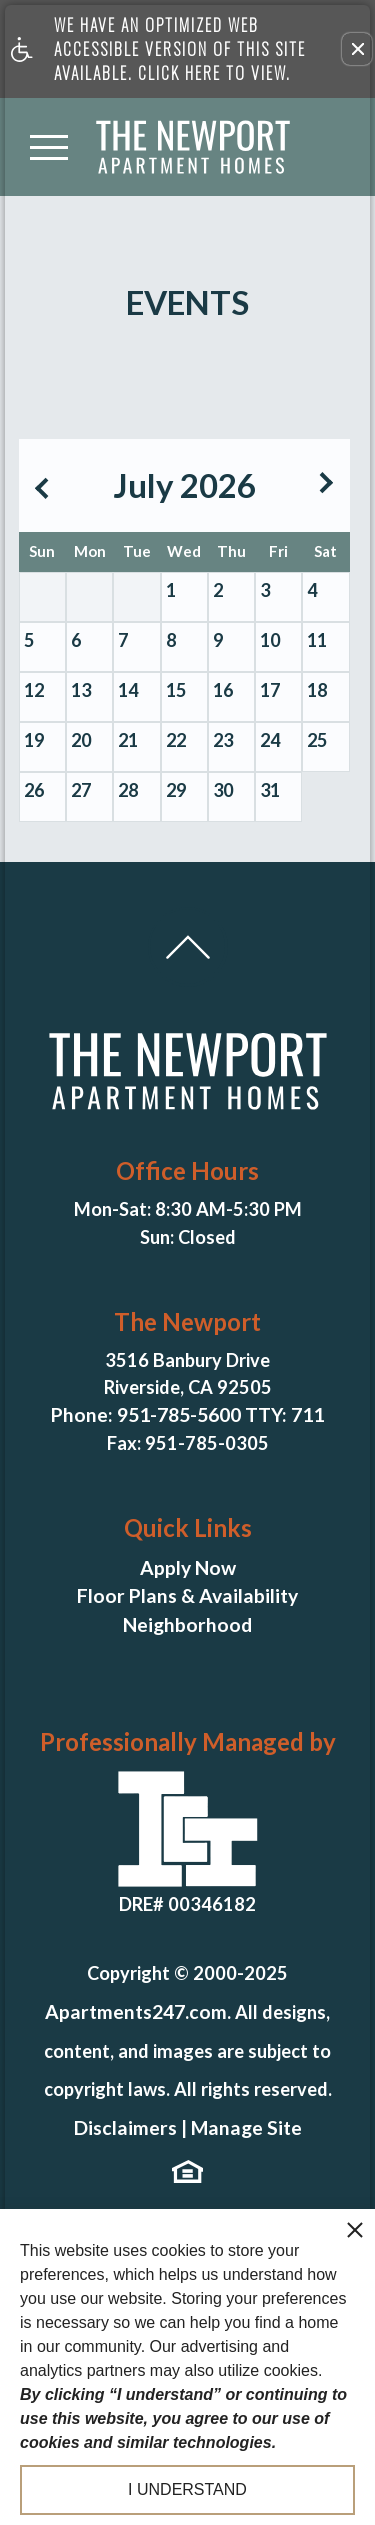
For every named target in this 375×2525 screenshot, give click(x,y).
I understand (187, 2489)
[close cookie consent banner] (355, 2229)
